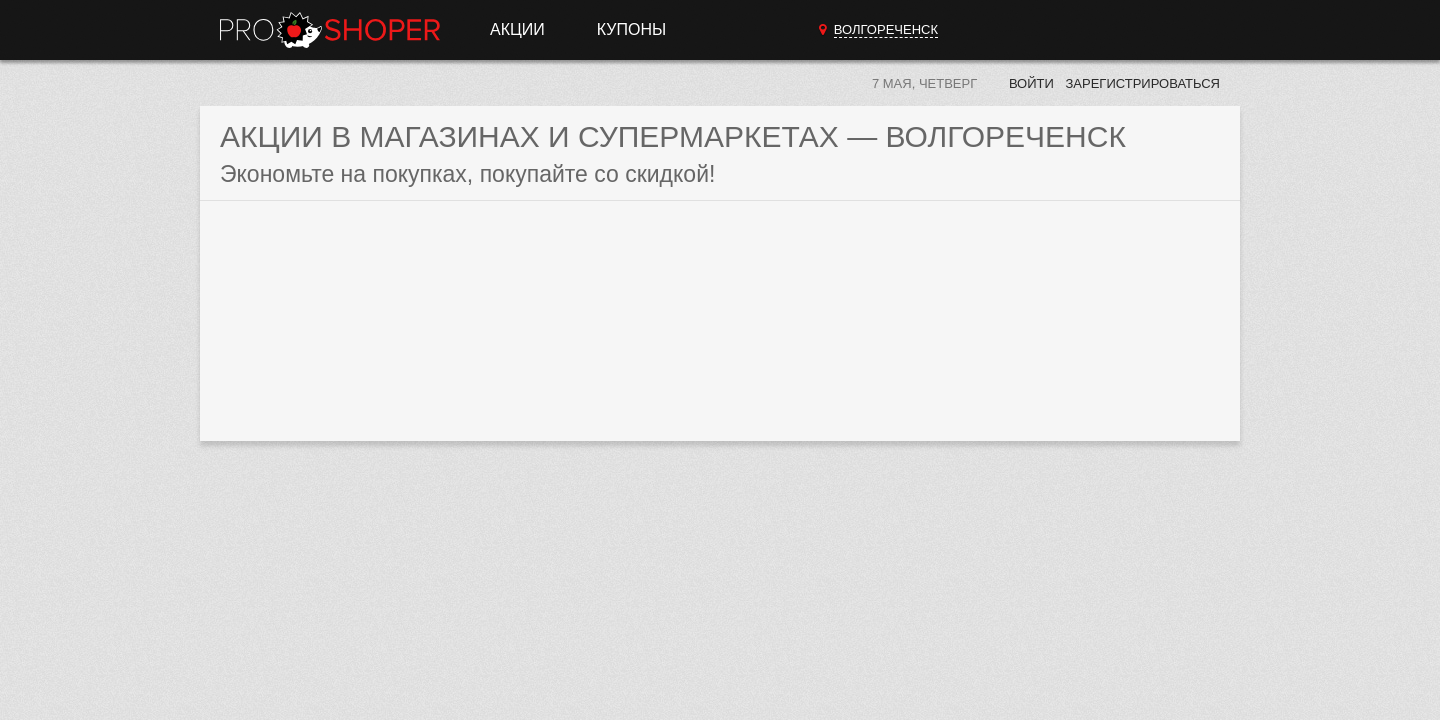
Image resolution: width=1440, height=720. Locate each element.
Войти (1031, 83)
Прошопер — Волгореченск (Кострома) (330, 30)
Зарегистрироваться (1142, 83)
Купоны (631, 29)
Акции (517, 29)
